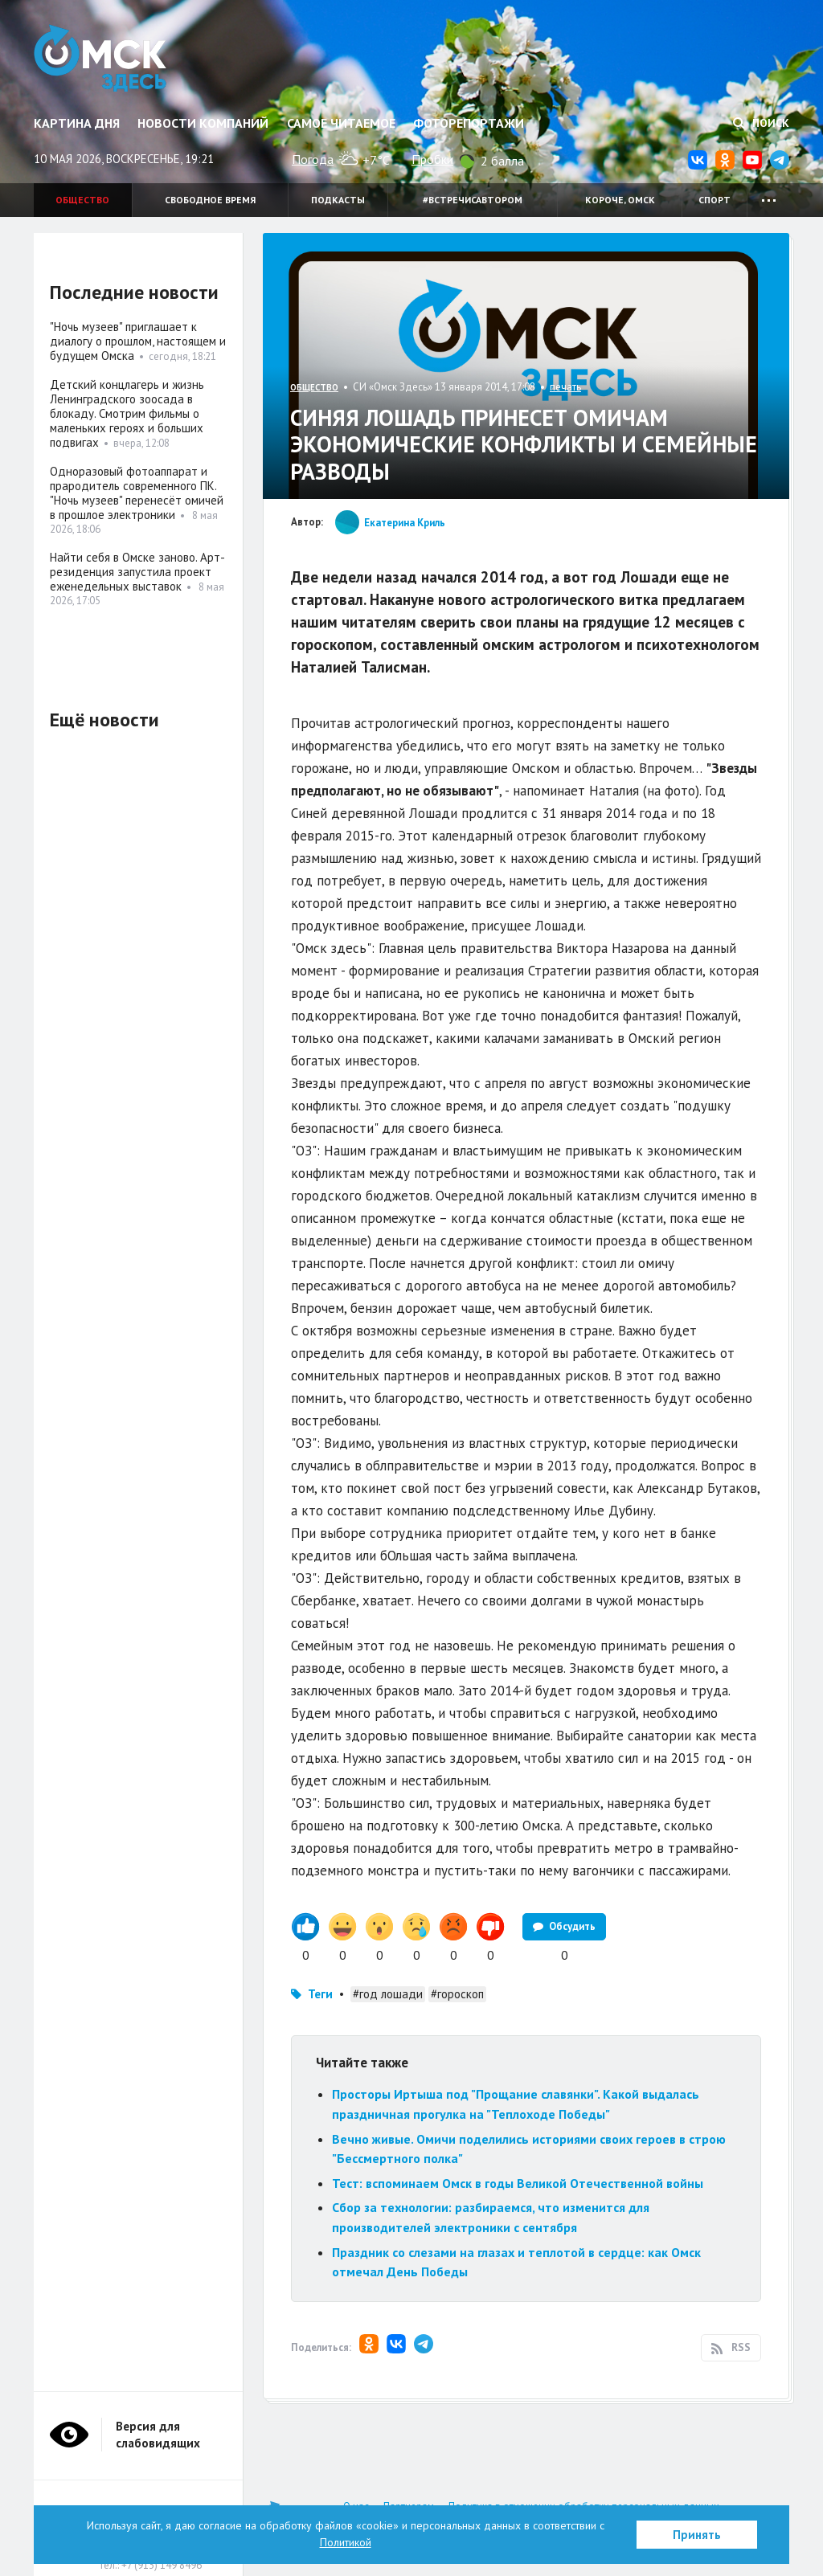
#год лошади (388, 1994)
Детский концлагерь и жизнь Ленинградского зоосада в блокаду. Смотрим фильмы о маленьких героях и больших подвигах (127, 413)
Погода (313, 159)
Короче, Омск (620, 200)
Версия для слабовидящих (158, 2435)
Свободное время (210, 200)
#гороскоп (457, 1994)
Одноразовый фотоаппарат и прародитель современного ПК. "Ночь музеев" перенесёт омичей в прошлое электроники (136, 493)
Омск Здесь (100, 58)
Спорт (714, 200)
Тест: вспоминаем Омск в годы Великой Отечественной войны (517, 2183)
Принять (697, 2534)
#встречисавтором (472, 200)
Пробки (432, 159)
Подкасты (338, 200)
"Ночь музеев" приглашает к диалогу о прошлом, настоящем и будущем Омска (138, 341)
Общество (82, 200)
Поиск (761, 123)
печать (565, 387)
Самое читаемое (341, 123)
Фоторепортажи (468, 123)
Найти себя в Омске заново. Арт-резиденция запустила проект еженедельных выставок (137, 572)
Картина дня (77, 123)
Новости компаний (202, 123)
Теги (320, 1994)
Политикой (345, 2542)
